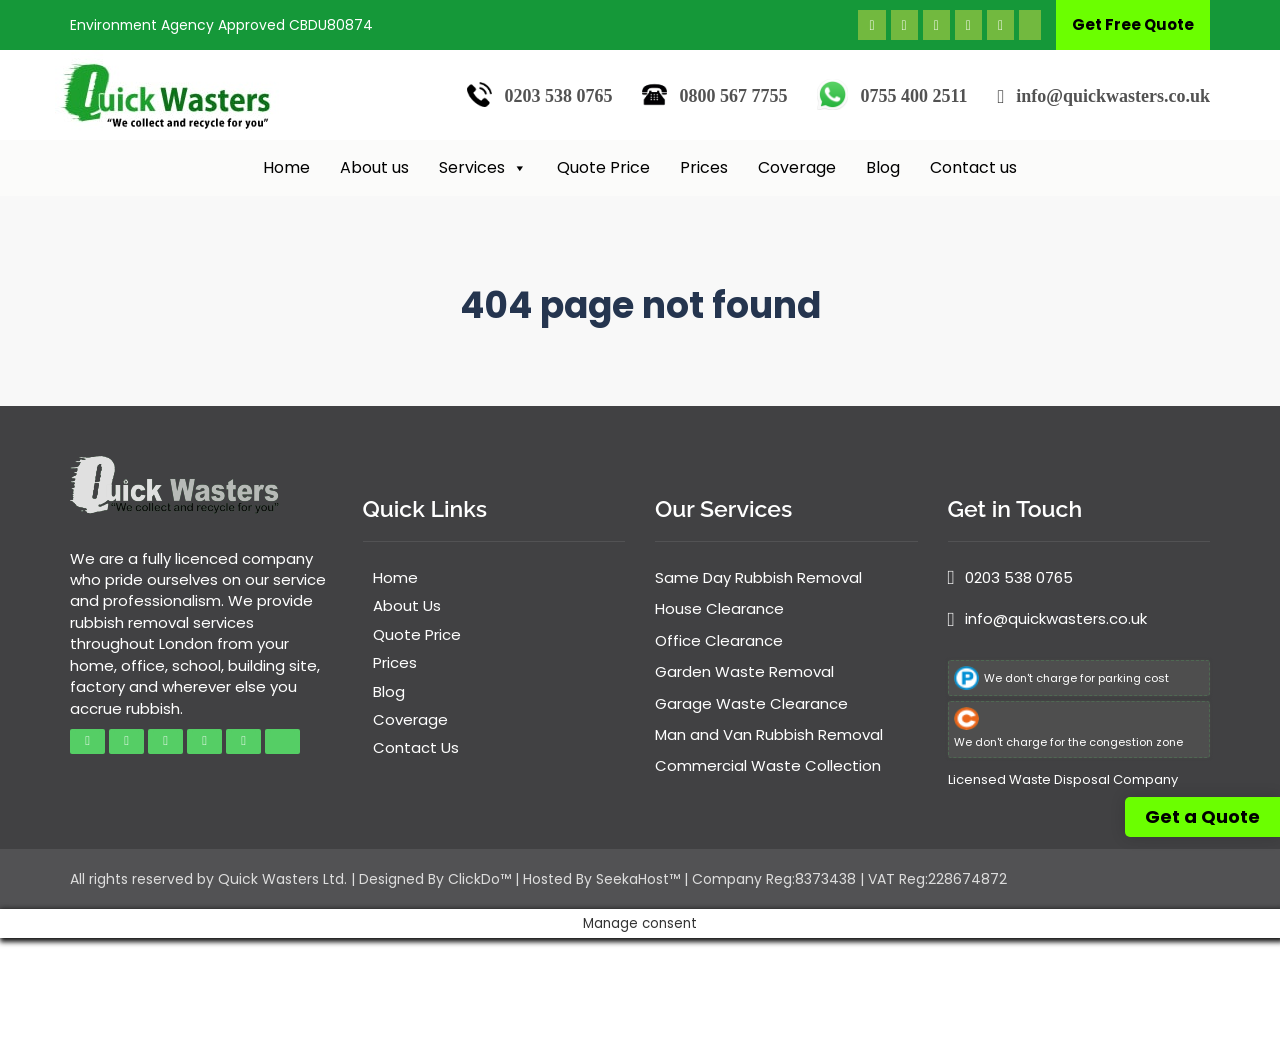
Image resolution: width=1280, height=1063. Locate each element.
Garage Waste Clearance (751, 703)
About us (374, 167)
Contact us (973, 167)
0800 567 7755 (733, 96)
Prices (704, 167)
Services (483, 168)
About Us (407, 605)
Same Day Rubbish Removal (758, 577)
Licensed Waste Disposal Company (1063, 779)
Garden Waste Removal (744, 671)
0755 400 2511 (913, 96)
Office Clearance (719, 640)
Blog (883, 167)
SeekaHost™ (638, 879)
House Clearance (719, 608)
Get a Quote (1202, 816)
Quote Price (603, 167)
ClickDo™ (479, 879)
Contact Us (416, 747)
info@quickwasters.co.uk (1113, 96)
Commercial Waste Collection (768, 765)
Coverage (797, 167)
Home (286, 167)
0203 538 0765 (558, 96)
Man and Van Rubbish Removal (769, 734)
